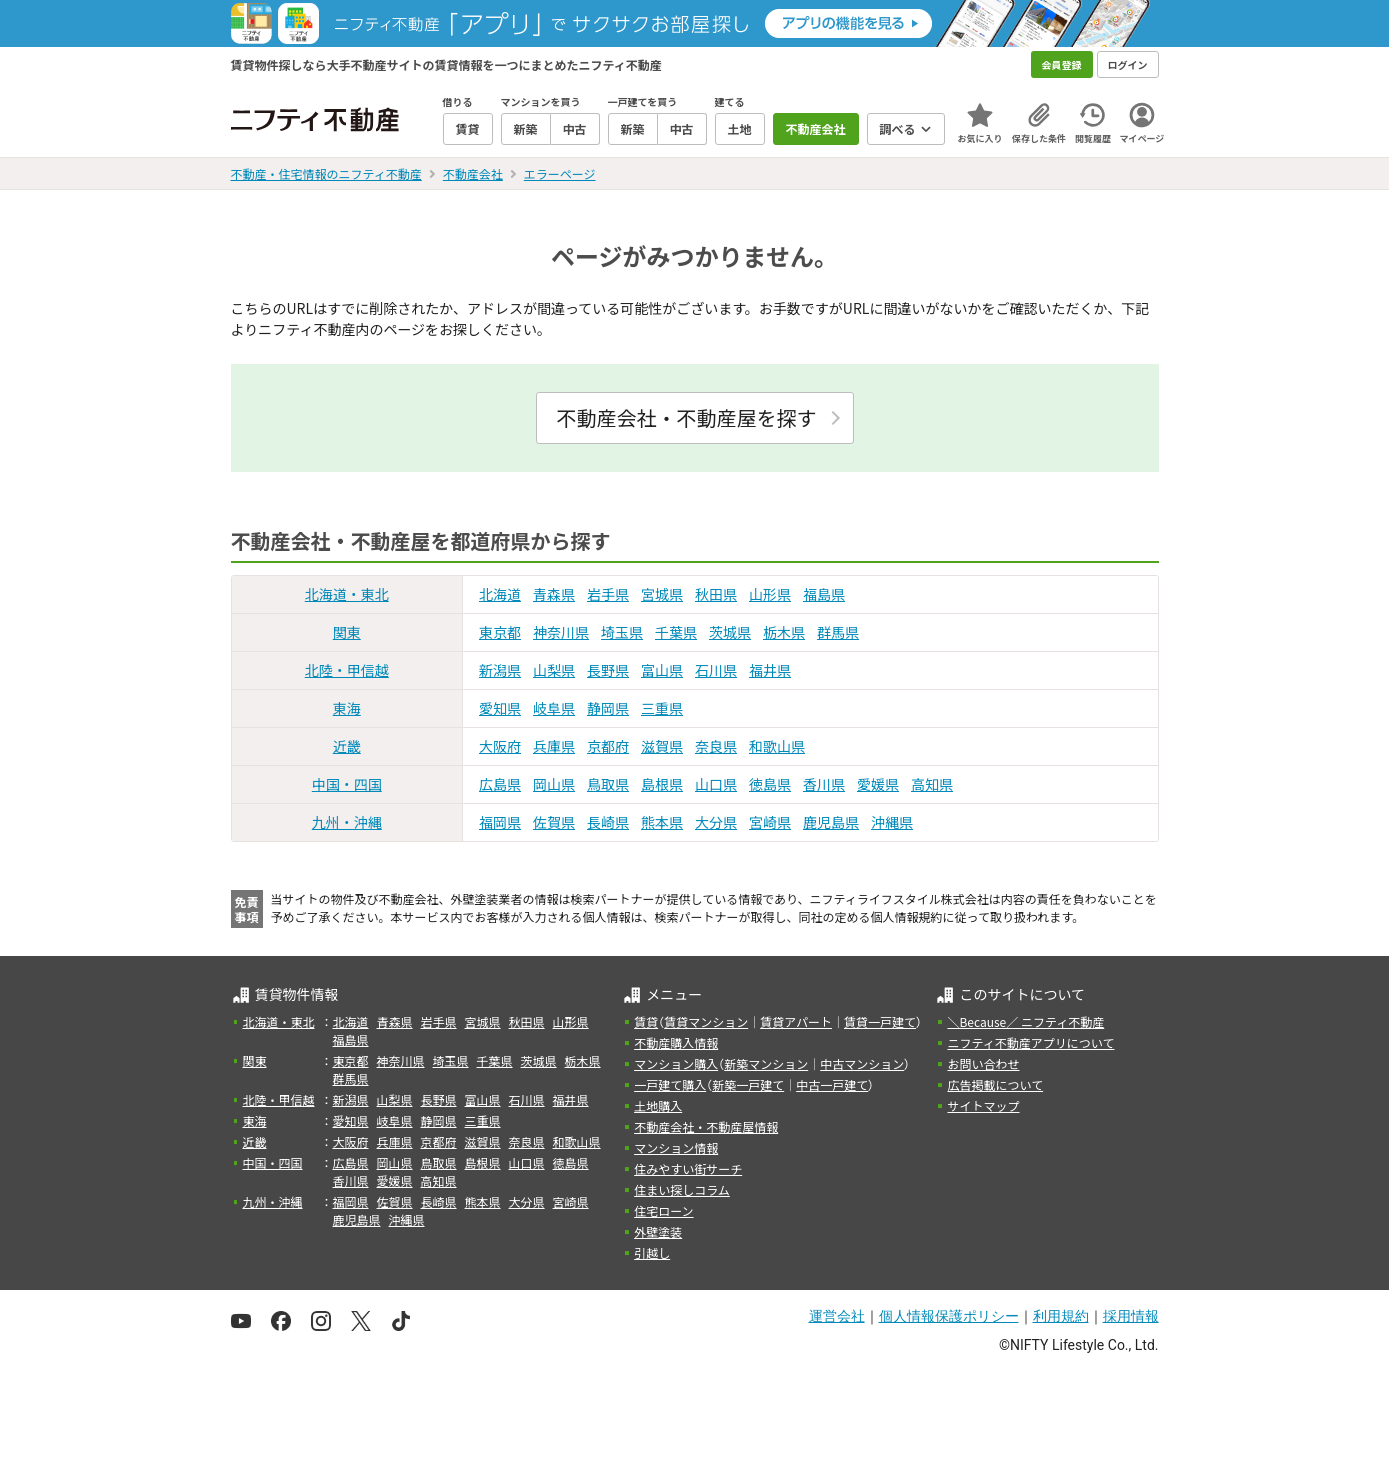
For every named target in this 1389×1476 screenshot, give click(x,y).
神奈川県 (561, 632)
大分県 (716, 822)
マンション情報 (676, 1147)
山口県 (716, 784)
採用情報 (1131, 1316)
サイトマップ (983, 1105)
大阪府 (500, 746)
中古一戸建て (832, 1084)
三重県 (662, 708)
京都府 (608, 746)
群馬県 (838, 632)
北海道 (500, 594)
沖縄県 (892, 822)
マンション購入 (676, 1063)
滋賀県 (662, 746)
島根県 (662, 784)
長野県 (608, 670)
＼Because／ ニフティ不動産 (1025, 1021)
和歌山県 (777, 746)
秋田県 (716, 594)
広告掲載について (995, 1084)
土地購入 (658, 1105)
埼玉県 (622, 632)
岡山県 (554, 784)
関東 (347, 632)
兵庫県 (554, 746)
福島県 (824, 594)
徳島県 (770, 784)
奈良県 (716, 746)
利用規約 (1061, 1316)
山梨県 (554, 670)
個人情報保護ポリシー (949, 1316)
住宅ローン (663, 1210)
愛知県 (500, 708)
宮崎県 (770, 822)
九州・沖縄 (347, 822)
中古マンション (862, 1063)
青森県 (554, 594)
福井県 (770, 670)
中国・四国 (347, 784)
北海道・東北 (347, 594)
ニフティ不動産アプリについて (1030, 1042)
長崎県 (608, 822)
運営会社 (837, 1316)
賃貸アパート (796, 1021)
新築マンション (766, 1063)
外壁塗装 (658, 1231)
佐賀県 (554, 822)
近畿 (347, 746)
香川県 (824, 784)
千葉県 (676, 632)
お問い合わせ (983, 1063)
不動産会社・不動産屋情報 (706, 1126)
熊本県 (662, 822)
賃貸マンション (706, 1021)
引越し (652, 1252)
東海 (347, 708)
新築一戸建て (748, 1084)
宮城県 (662, 594)
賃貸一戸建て (880, 1021)
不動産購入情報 (676, 1042)
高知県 (932, 784)
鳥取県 (608, 784)
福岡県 (500, 822)
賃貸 (646, 1021)
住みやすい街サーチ (688, 1168)
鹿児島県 (831, 822)
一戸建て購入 (670, 1084)
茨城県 (730, 632)
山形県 (770, 594)
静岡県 (608, 708)
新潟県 (500, 670)
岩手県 (608, 594)
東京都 (500, 632)
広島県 (500, 784)
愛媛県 (878, 784)
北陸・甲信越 (347, 670)
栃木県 (784, 632)
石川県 (716, 670)
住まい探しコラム (682, 1189)
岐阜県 (554, 708)
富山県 (662, 670)
